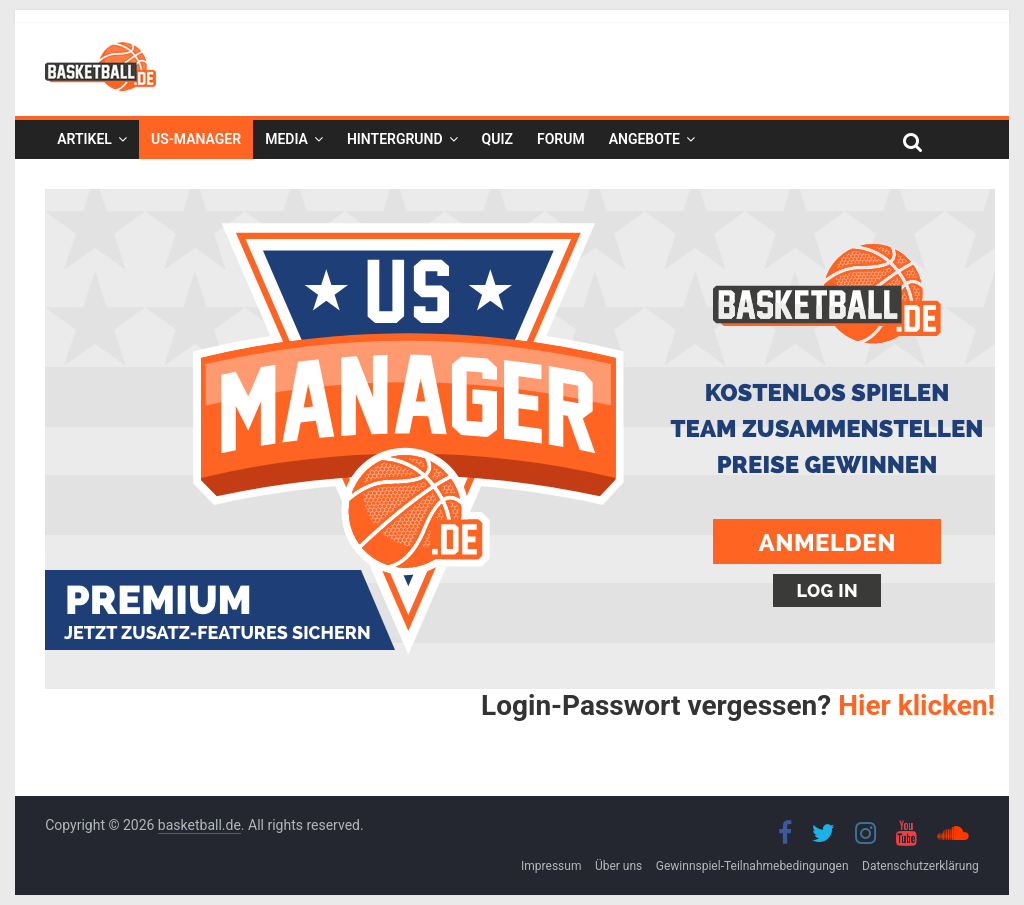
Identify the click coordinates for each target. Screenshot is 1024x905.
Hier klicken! (916, 705)
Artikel (84, 139)
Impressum (551, 866)
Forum (561, 139)
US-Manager (196, 139)
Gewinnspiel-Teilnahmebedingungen (752, 866)
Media (286, 139)
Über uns (618, 866)
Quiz (497, 139)
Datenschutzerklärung (920, 866)
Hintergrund (395, 139)
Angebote (644, 139)
